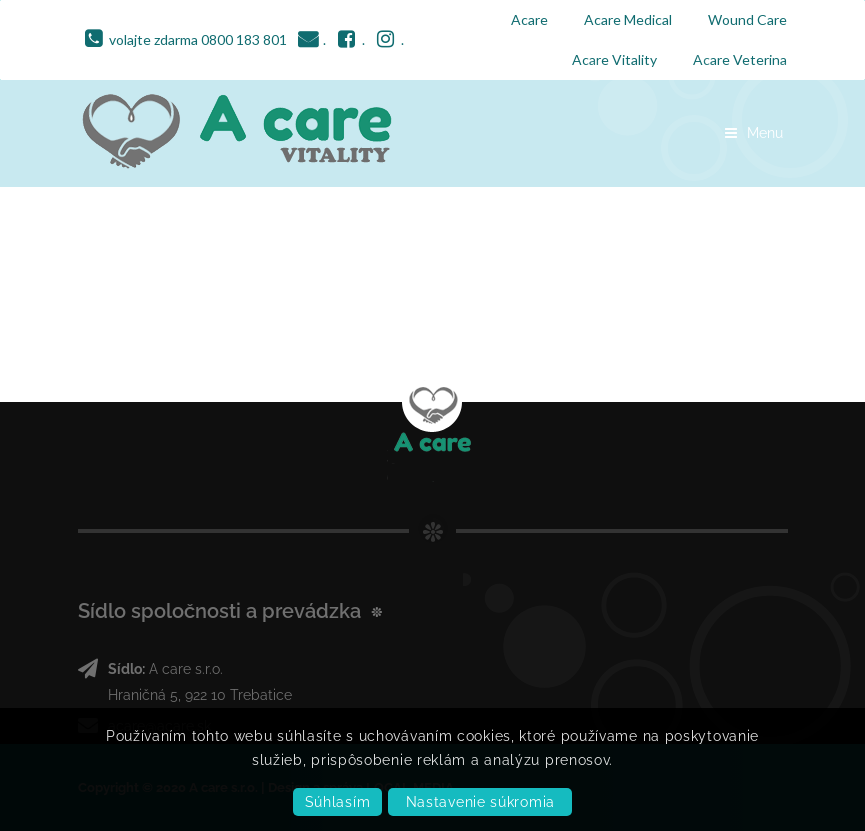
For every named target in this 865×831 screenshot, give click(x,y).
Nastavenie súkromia (480, 802)
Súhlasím (338, 802)
